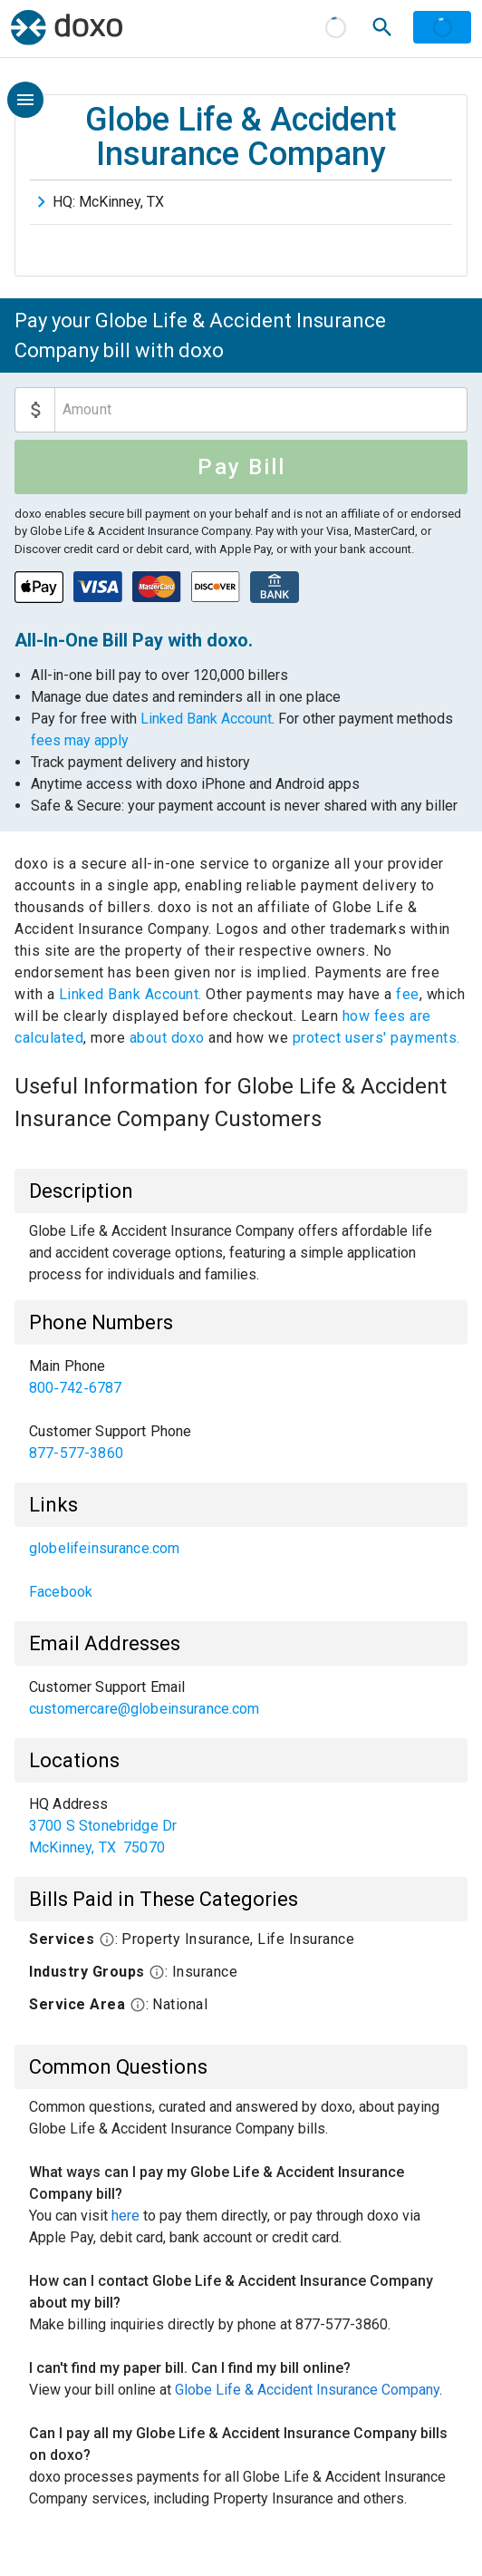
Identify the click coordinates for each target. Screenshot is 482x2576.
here (125, 2215)
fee (407, 994)
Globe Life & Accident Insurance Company (307, 2389)
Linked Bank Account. (133, 994)
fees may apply (80, 740)
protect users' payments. (376, 1037)
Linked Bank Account (206, 718)
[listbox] (241, 1410)
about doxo (166, 1037)
